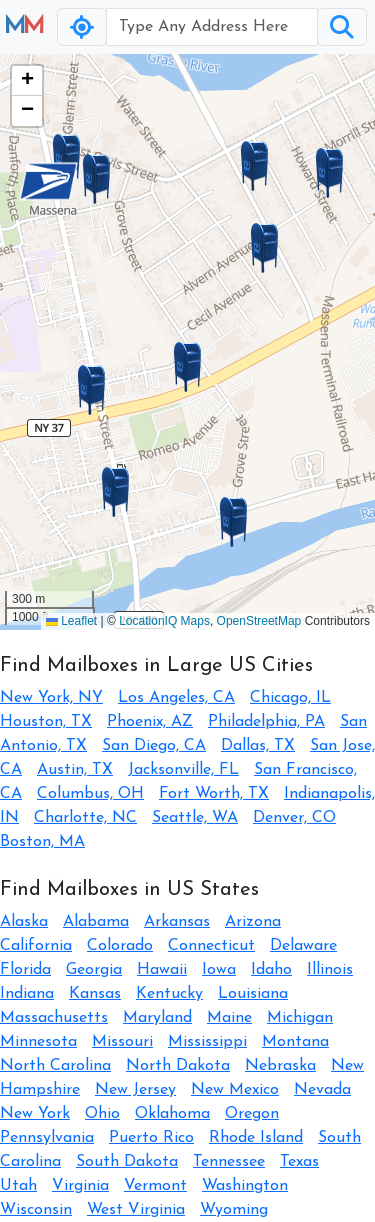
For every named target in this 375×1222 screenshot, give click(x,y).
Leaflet (71, 621)
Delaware (303, 946)
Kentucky (169, 994)
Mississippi (207, 1042)
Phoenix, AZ (150, 722)
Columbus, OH (90, 794)
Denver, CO (294, 818)
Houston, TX (46, 722)
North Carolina (55, 1066)
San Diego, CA (154, 746)
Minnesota (38, 1042)
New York (35, 1114)
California (36, 946)
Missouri (122, 1042)
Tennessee (229, 1162)
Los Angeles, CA (176, 698)
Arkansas (177, 922)
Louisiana (253, 994)
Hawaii (162, 970)
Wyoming (234, 1210)
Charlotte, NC (85, 818)
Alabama (96, 922)
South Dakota (127, 1162)
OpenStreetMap (259, 621)
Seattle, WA (195, 818)
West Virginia (136, 1210)
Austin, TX (75, 770)
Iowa (219, 970)
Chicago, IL (290, 698)
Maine (229, 1018)
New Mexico (235, 1090)
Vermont (155, 1186)
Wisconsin (36, 1210)
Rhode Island (256, 1138)
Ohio (102, 1114)
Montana (295, 1042)
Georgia (94, 970)
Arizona (253, 922)
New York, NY (51, 698)
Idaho (271, 970)
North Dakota (178, 1066)
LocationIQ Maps (164, 621)
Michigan (300, 1018)
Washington (245, 1186)
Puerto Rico (151, 1138)
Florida (25, 970)
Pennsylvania (47, 1138)
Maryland (157, 1018)
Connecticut (211, 946)
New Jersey (135, 1090)
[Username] (212, 27)
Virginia (80, 1186)
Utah (18, 1186)
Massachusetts (54, 1018)
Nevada (322, 1090)
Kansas (95, 994)
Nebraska (280, 1066)
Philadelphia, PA (266, 722)
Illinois (330, 970)
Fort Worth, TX (214, 794)
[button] (188, 367)
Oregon (252, 1114)
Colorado (120, 946)
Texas (299, 1162)
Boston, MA (42, 842)
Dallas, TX (258, 746)
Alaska (24, 922)
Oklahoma (172, 1114)
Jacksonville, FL (183, 770)
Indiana (27, 994)
